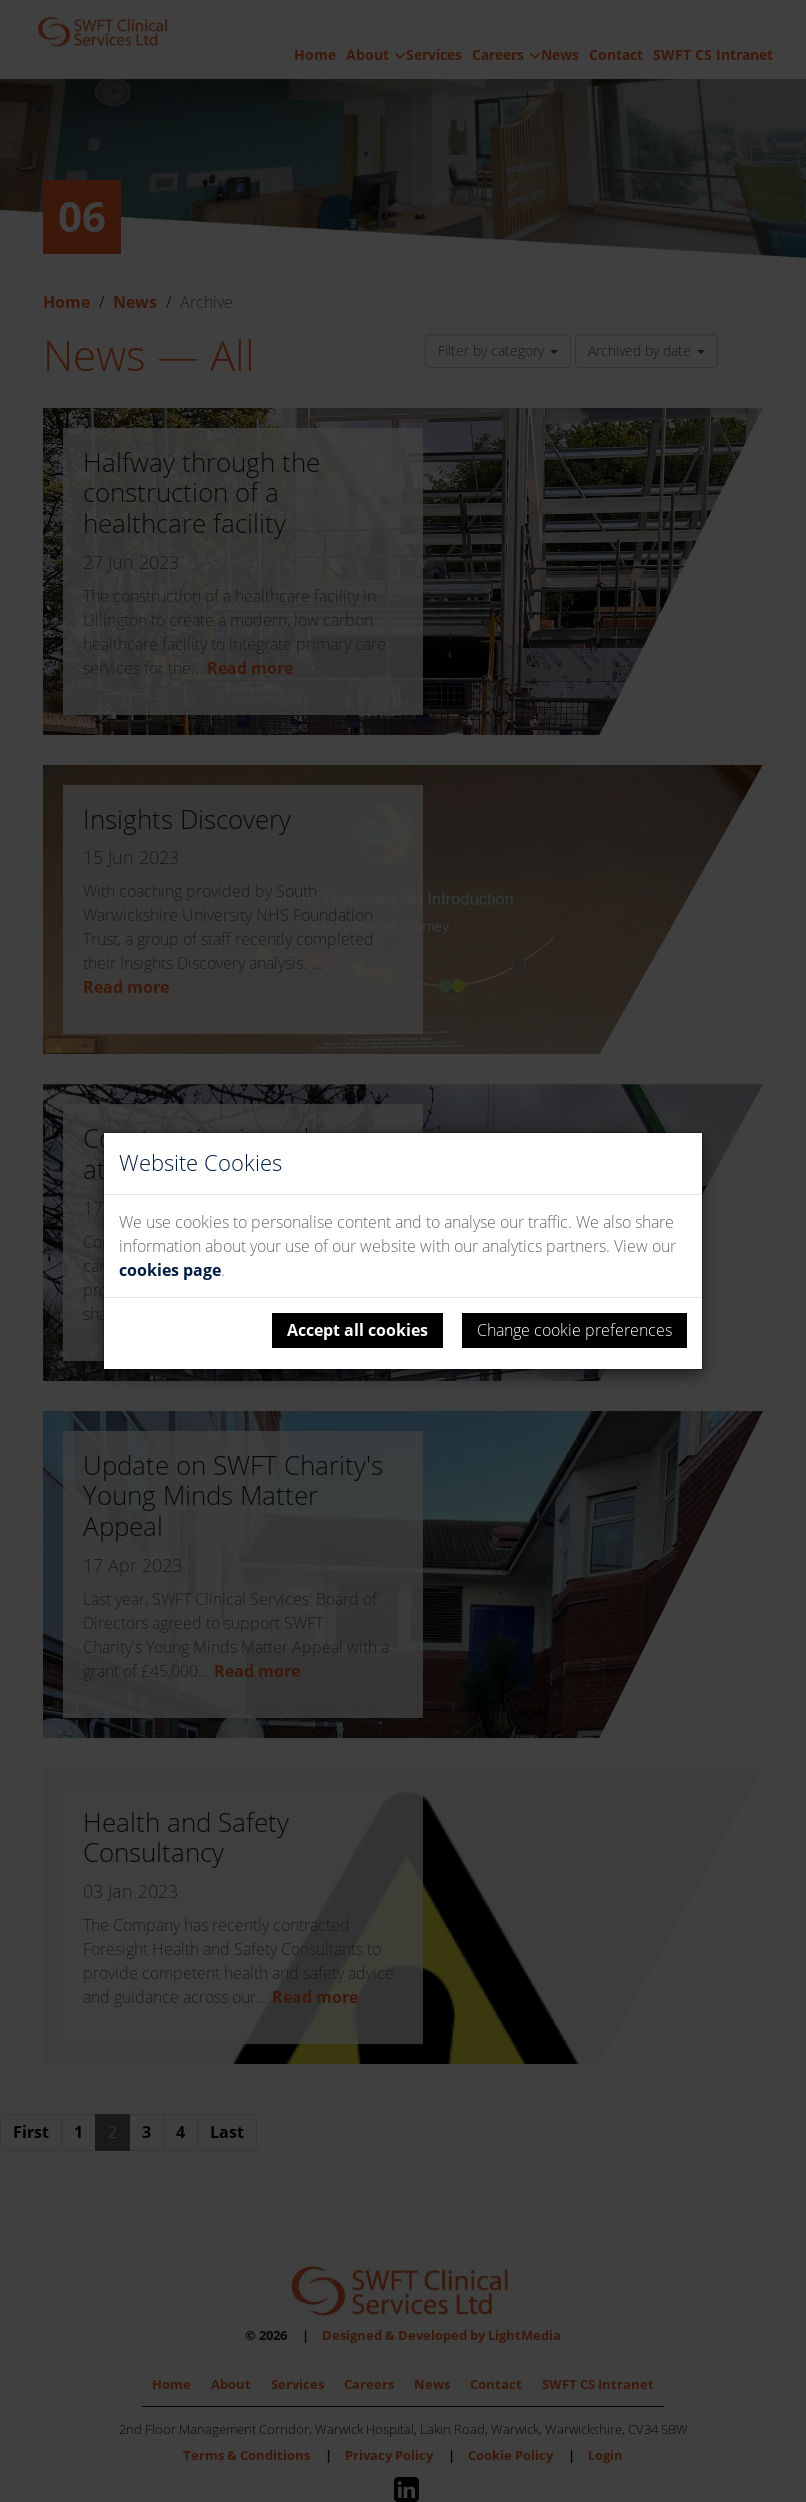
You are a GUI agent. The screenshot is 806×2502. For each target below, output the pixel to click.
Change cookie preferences (574, 1330)
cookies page (170, 1270)
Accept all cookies (357, 1330)
